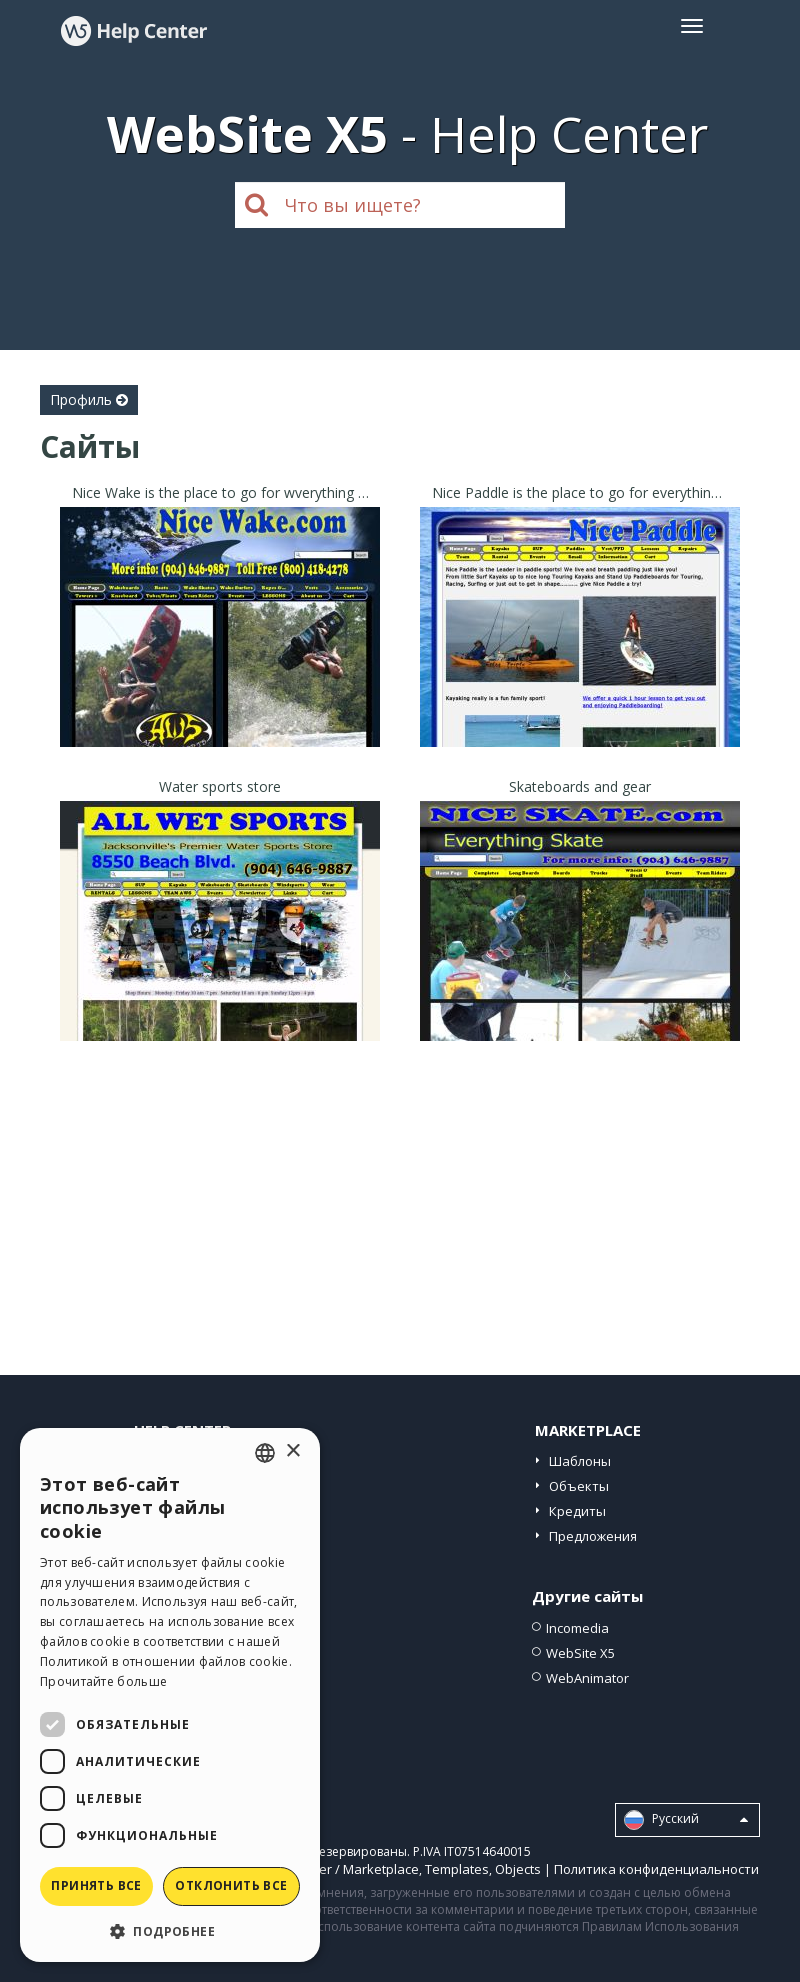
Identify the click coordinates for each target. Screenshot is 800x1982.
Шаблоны (580, 1461)
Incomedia (577, 1628)
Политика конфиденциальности (656, 1869)
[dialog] (170, 1695)
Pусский (686, 1820)
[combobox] (265, 1453)
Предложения (593, 1536)
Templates (457, 1869)
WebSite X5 (580, 1653)
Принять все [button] (96, 1885)
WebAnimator (587, 1678)
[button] (170, 1930)
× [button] (292, 1451)
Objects (518, 1869)
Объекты (579, 1486)
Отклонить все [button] (231, 1885)
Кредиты (577, 1511)
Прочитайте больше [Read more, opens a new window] (103, 1681)
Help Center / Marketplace (339, 1869)
